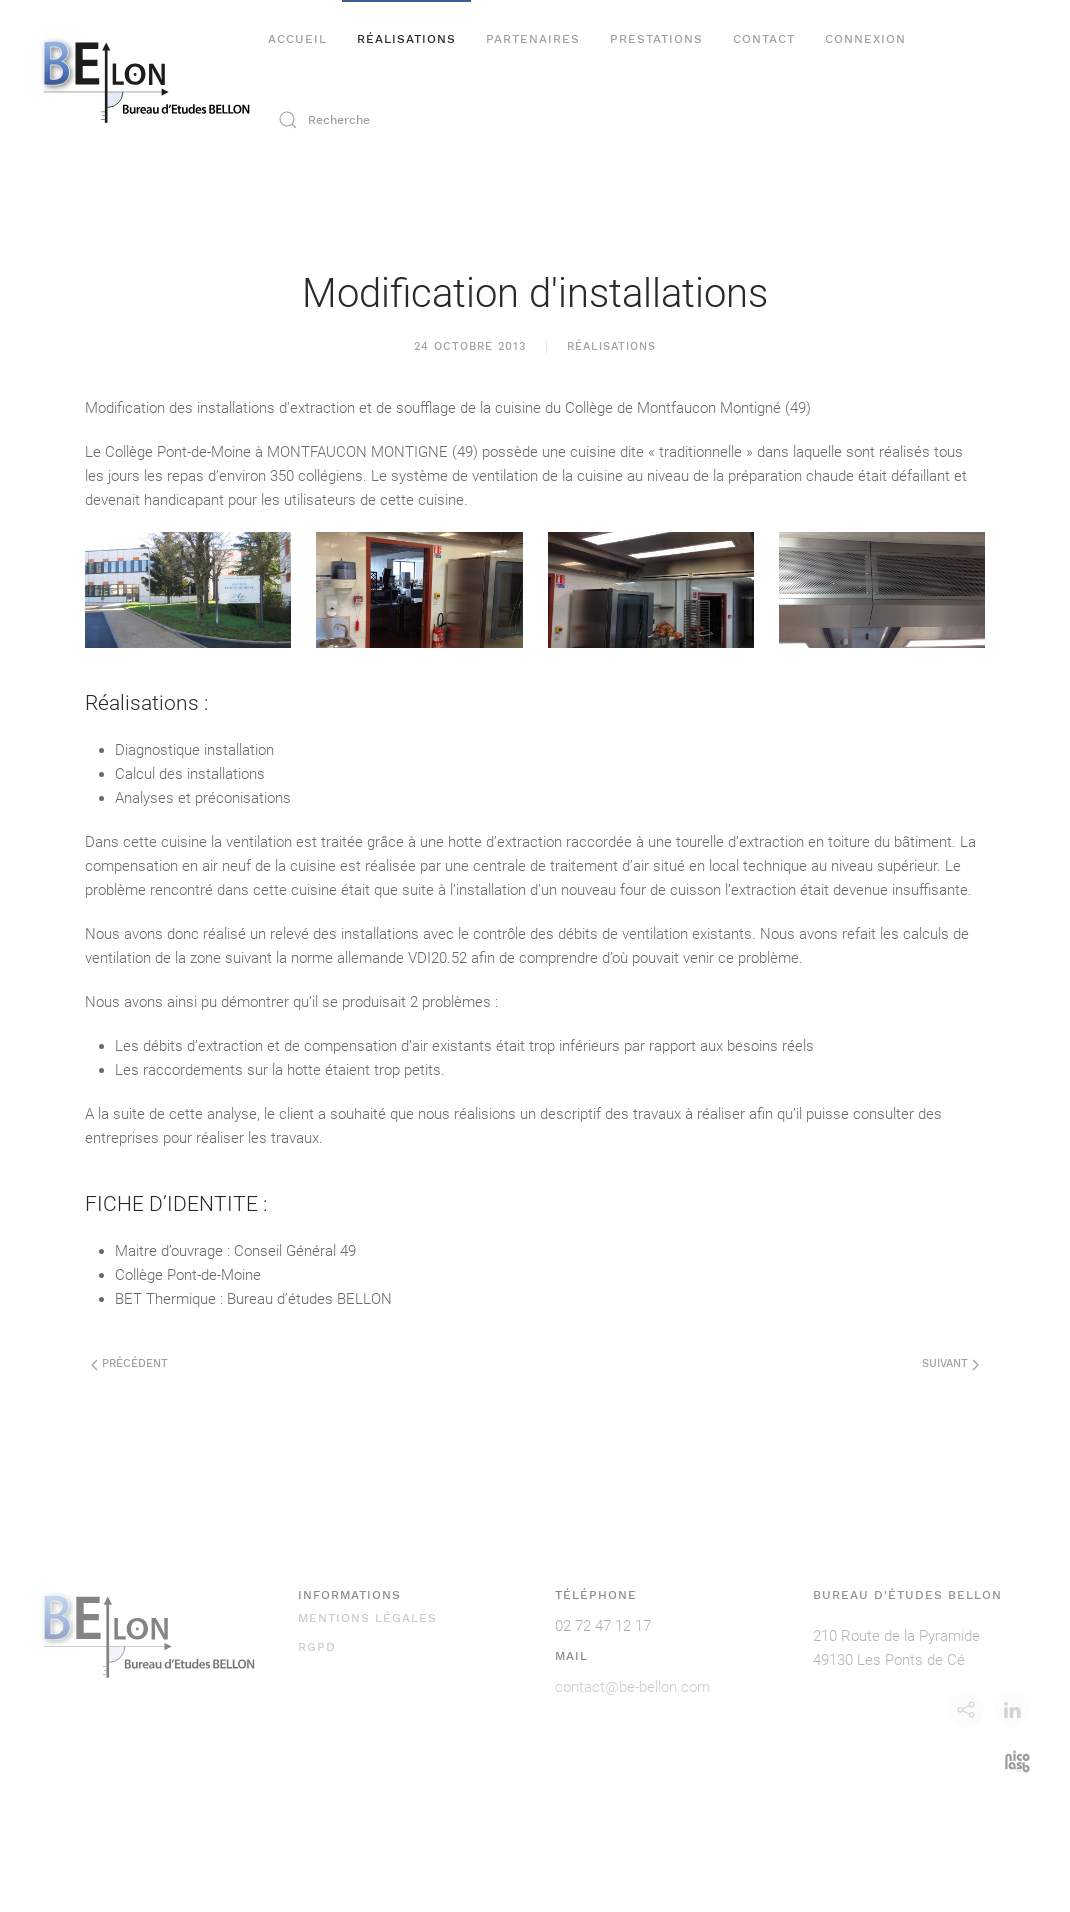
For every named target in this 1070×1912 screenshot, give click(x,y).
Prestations (656, 39)
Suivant (950, 1363)
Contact (764, 39)
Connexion (865, 39)
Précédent (129, 1363)
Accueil (297, 39)
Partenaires (533, 39)
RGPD (317, 1647)
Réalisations (406, 39)
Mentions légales (367, 1618)
